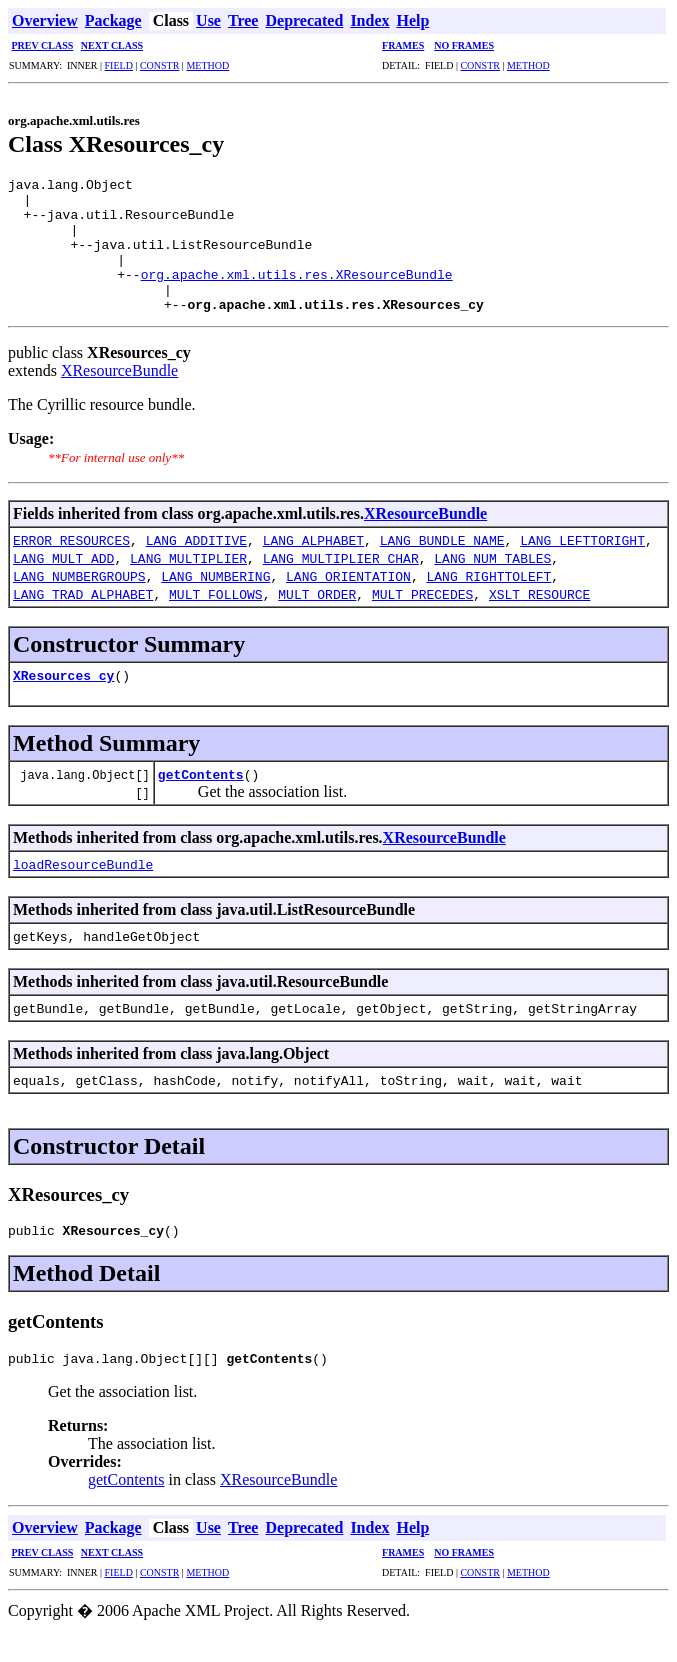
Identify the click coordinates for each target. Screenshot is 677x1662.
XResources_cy (63, 702)
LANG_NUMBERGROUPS (79, 603)
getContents (201, 801)
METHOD (207, 65)
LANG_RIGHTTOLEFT (488, 603)
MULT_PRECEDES (422, 621)
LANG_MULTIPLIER (188, 585)
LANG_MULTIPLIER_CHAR (341, 585)
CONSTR (159, 65)
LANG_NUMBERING (215, 603)
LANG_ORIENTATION (348, 603)
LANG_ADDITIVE (196, 567)
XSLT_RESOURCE (539, 621)
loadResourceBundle (83, 891)
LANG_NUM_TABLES (492, 585)
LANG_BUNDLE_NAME (442, 567)
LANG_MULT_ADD (63, 585)
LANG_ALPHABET (313, 567)
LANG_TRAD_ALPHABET (83, 621)
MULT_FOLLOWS (216, 621)
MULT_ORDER (317, 621)
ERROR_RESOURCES (71, 567)
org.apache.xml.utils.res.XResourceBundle (297, 295)
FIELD (119, 65)
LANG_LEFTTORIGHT (582, 567)
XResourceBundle (119, 397)
